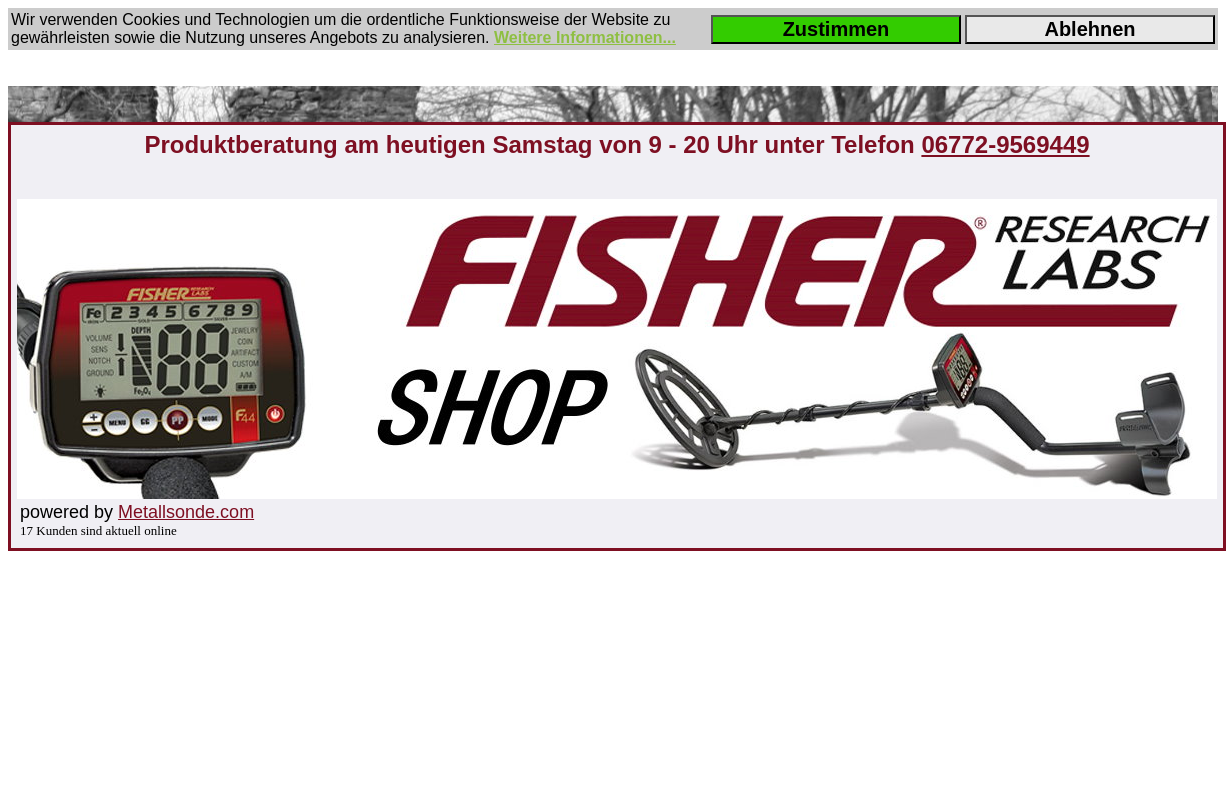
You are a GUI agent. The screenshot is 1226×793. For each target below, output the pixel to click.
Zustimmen (836, 29)
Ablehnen (1089, 29)
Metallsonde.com (186, 512)
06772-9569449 (1005, 144)
